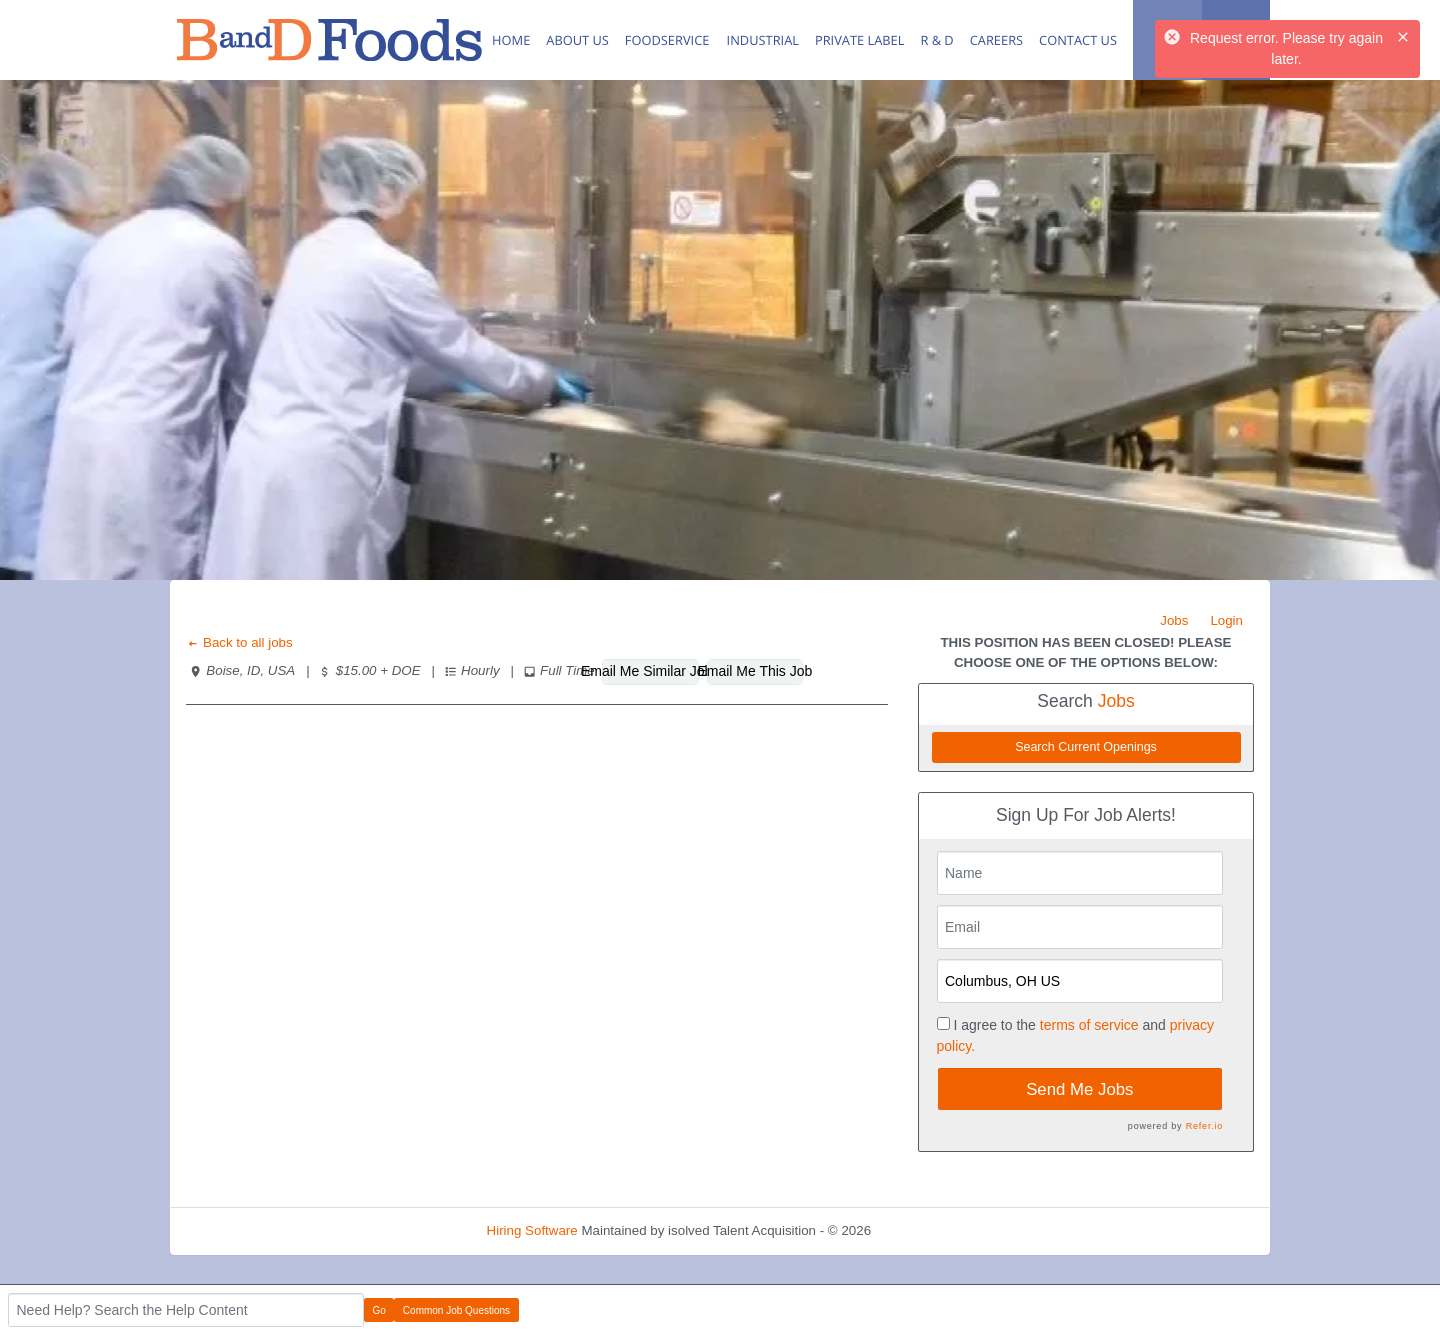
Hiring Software (532, 1230)
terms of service (1089, 1025)
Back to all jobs (239, 642)
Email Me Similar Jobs (650, 671)
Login (1226, 620)
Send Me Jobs (1079, 1089)
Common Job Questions (456, 1310)
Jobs (1174, 620)
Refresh (930, 1230)
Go (379, 1310)
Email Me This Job (755, 671)
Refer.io (1204, 1126)
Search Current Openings (1086, 747)
